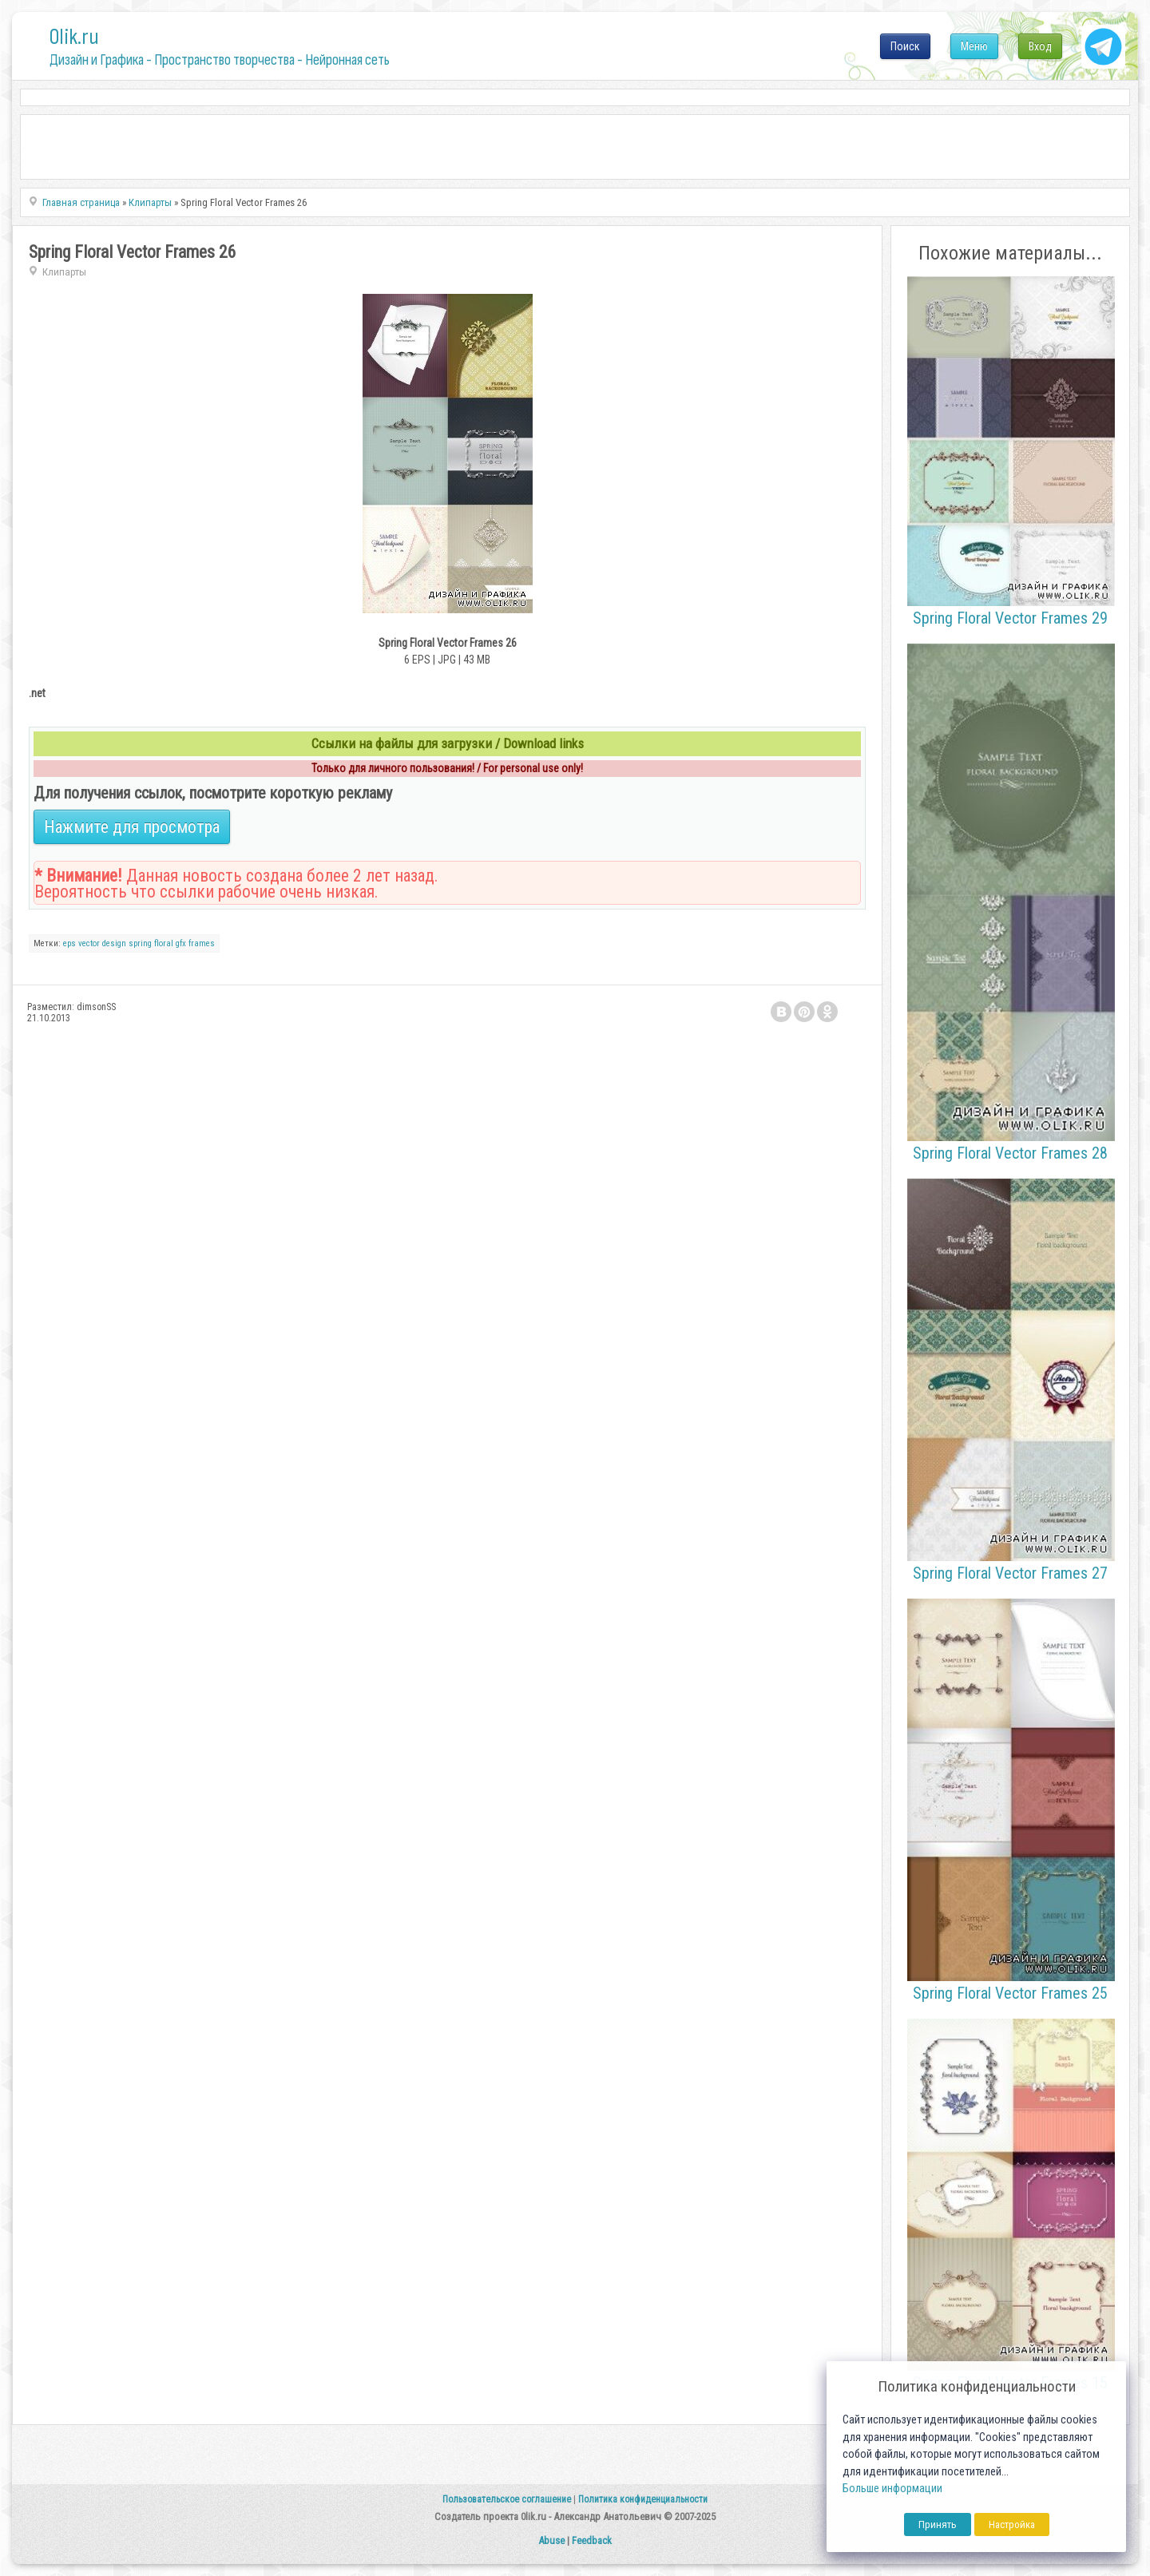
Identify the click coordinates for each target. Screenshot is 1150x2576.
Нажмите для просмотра (132, 827)
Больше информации (892, 2488)
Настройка (1012, 2524)
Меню (974, 46)
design (114, 943)
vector (89, 943)
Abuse (551, 2540)
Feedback (592, 2540)
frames (201, 943)
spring (140, 943)
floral (163, 943)
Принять (937, 2524)
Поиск (905, 46)
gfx (181, 943)
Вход (1040, 46)
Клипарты (64, 272)
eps (69, 943)
